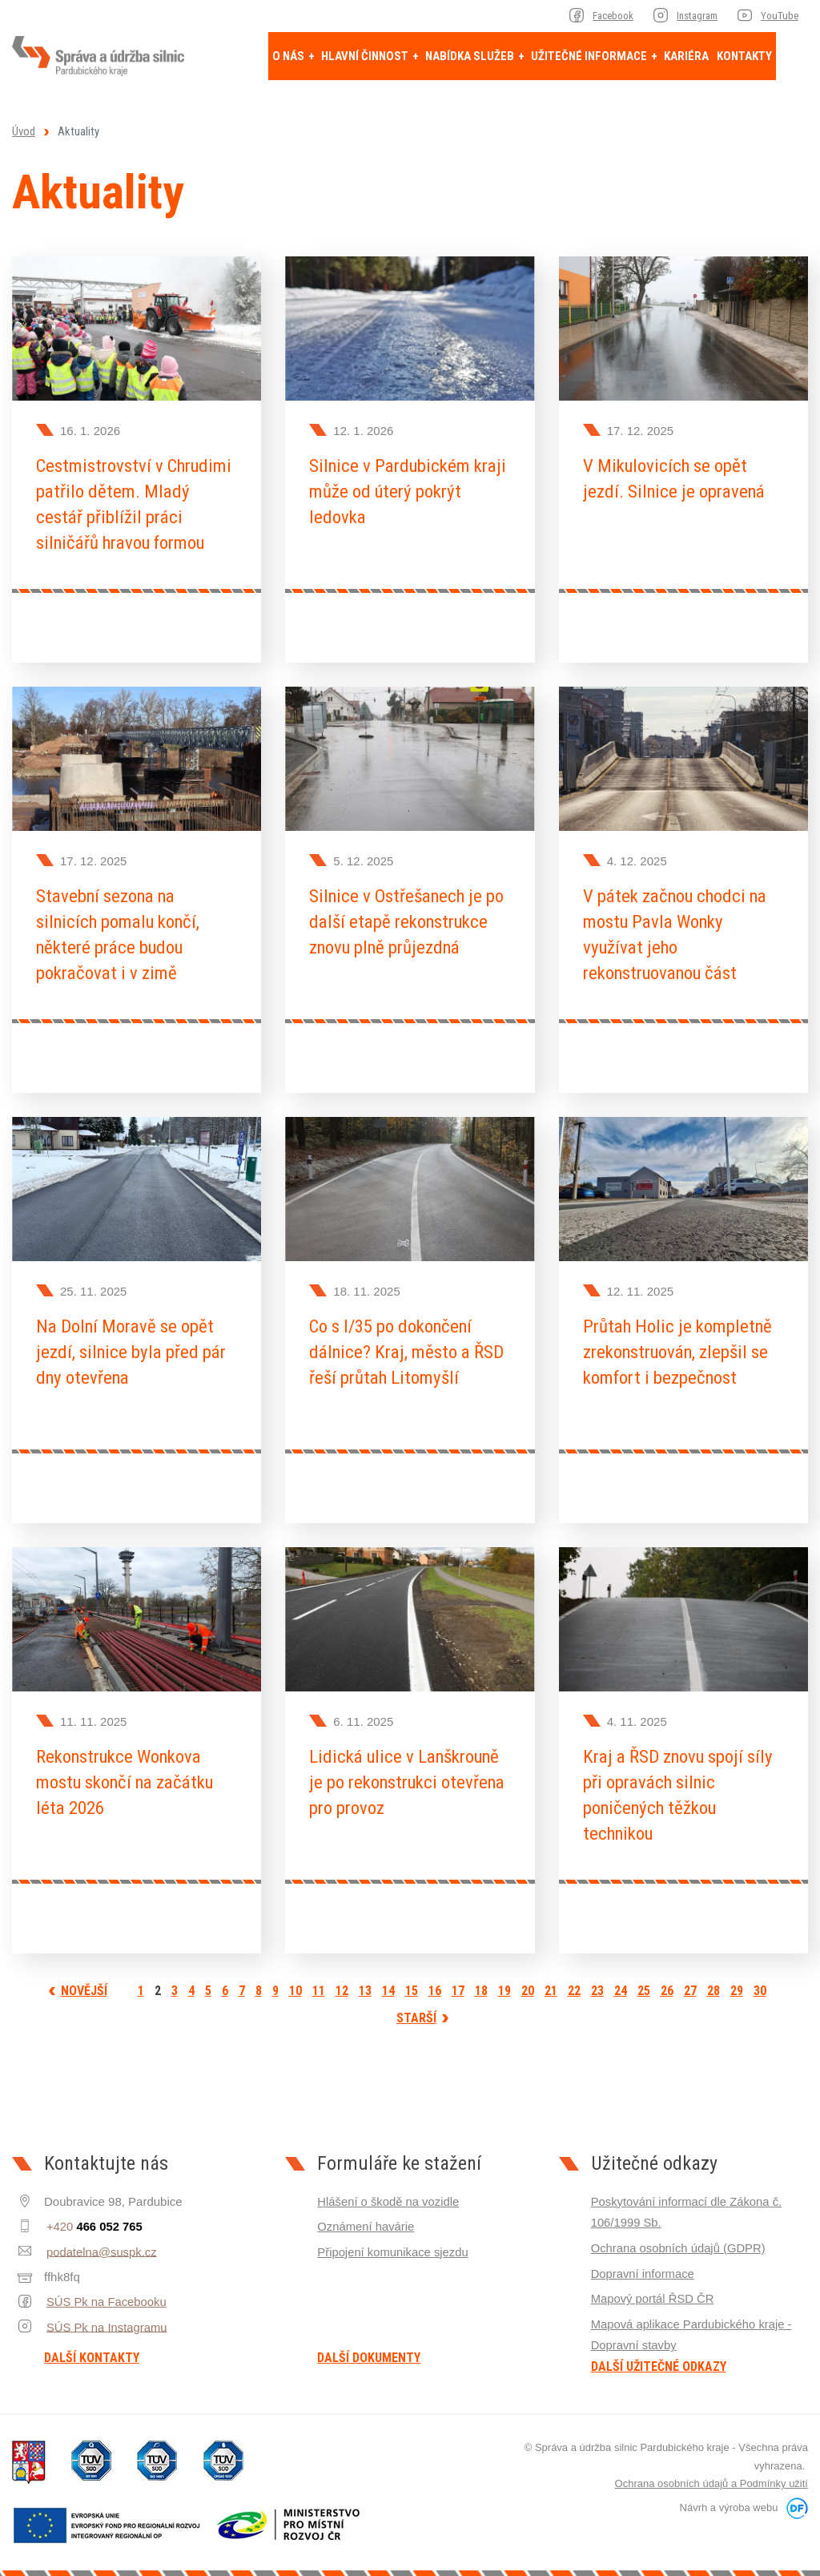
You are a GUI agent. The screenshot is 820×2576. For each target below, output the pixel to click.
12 (342, 1981)
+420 (92, 2216)
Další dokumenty (368, 2348)
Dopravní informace (643, 2262)
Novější (84, 1981)
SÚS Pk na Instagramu (105, 2316)
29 (736, 1981)
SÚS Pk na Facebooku (105, 2291)
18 (481, 1981)
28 (713, 1981)
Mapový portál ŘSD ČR (653, 2287)
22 (574, 1981)
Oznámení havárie (366, 2216)
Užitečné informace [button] (590, 56)
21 (551, 1981)
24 (620, 1981)
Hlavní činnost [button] (366, 56)
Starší (416, 2008)
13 (365, 1981)
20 (527, 1981)
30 (760, 1981)
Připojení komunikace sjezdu (393, 2241)
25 (643, 1981)
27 (690, 1981)
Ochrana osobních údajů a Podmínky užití (711, 2471)
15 (411, 1981)
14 (388, 1981)
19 (504, 1981)
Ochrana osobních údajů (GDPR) (679, 2237)
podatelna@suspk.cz (99, 2241)
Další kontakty (91, 2348)
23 (597, 1981)
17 (458, 1981)
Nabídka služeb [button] (471, 56)
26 (667, 1981)
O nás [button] (289, 56)
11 (318, 1981)
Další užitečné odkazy (658, 2354)
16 (434, 1981)
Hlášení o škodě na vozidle (388, 2192)
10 (295, 1981)
